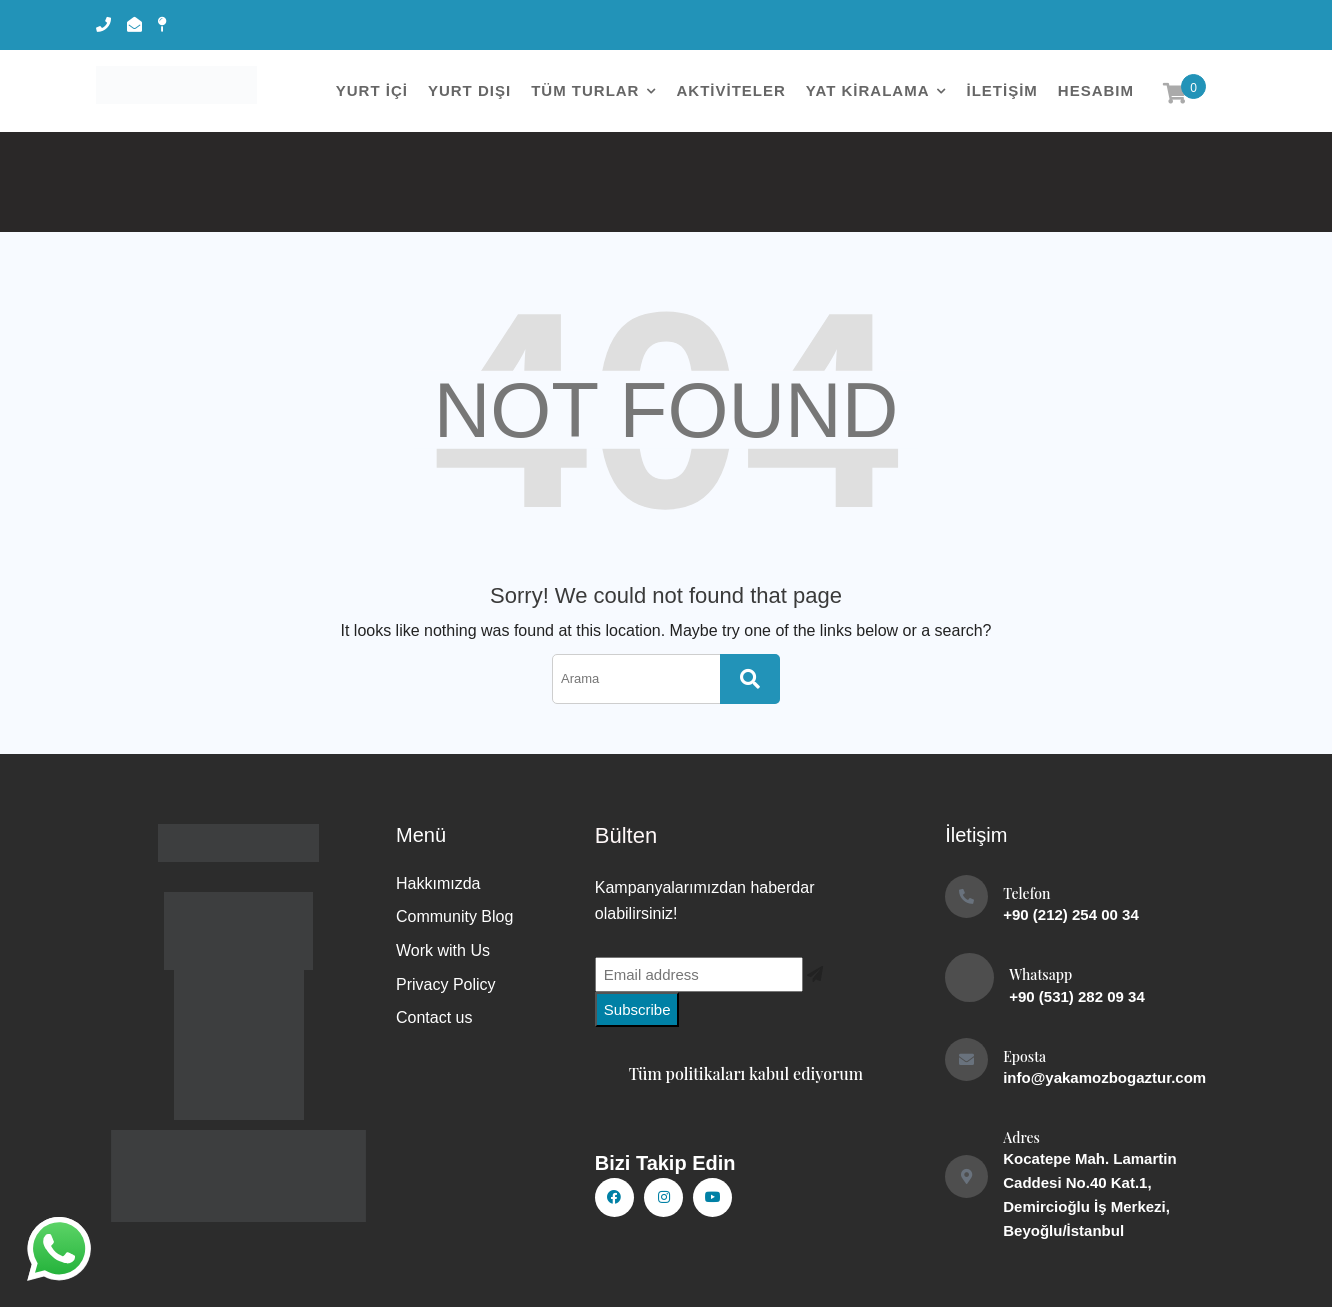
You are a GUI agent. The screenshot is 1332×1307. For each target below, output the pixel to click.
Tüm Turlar (585, 90)
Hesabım (1096, 90)
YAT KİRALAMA (868, 90)
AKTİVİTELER (730, 90)
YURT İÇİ (372, 90)
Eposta (1024, 1056)
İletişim (1001, 90)
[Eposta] (966, 1059)
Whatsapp (1040, 974)
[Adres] (966, 1176)
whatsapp (57, 1242)
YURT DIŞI (469, 90)
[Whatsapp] (969, 977)
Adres (1021, 1137)
